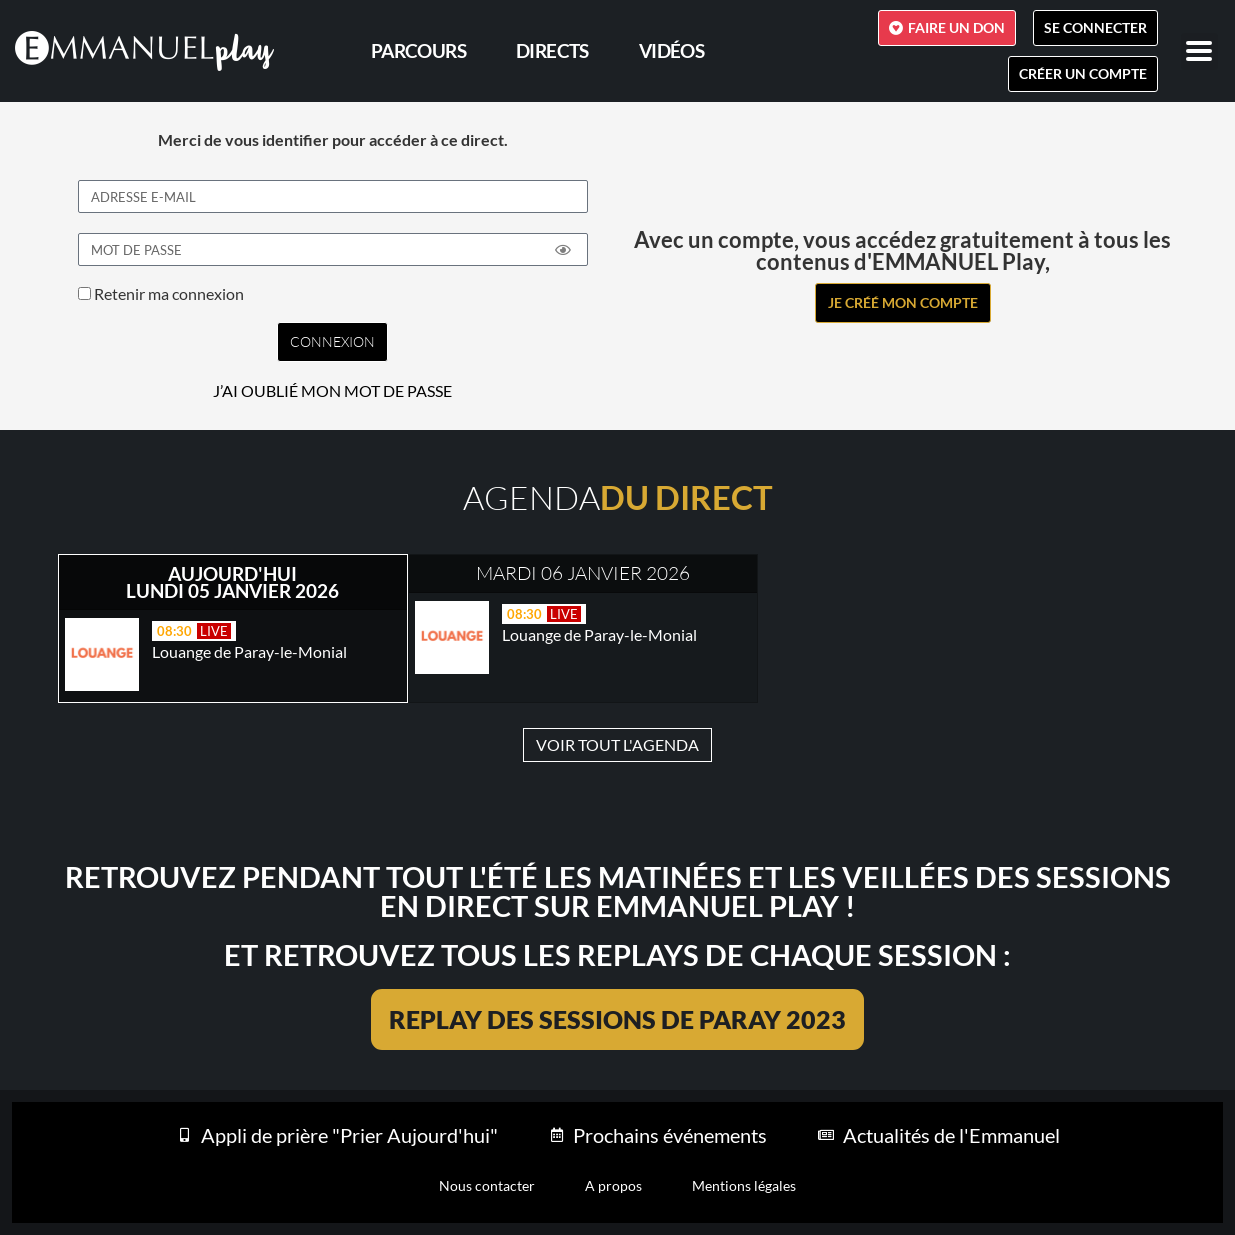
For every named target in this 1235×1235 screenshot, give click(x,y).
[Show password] (563, 250)
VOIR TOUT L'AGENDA (617, 744)
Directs (552, 50)
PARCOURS (418, 50)
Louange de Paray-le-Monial (249, 651)
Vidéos (671, 50)
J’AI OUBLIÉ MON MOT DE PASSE (332, 391)
